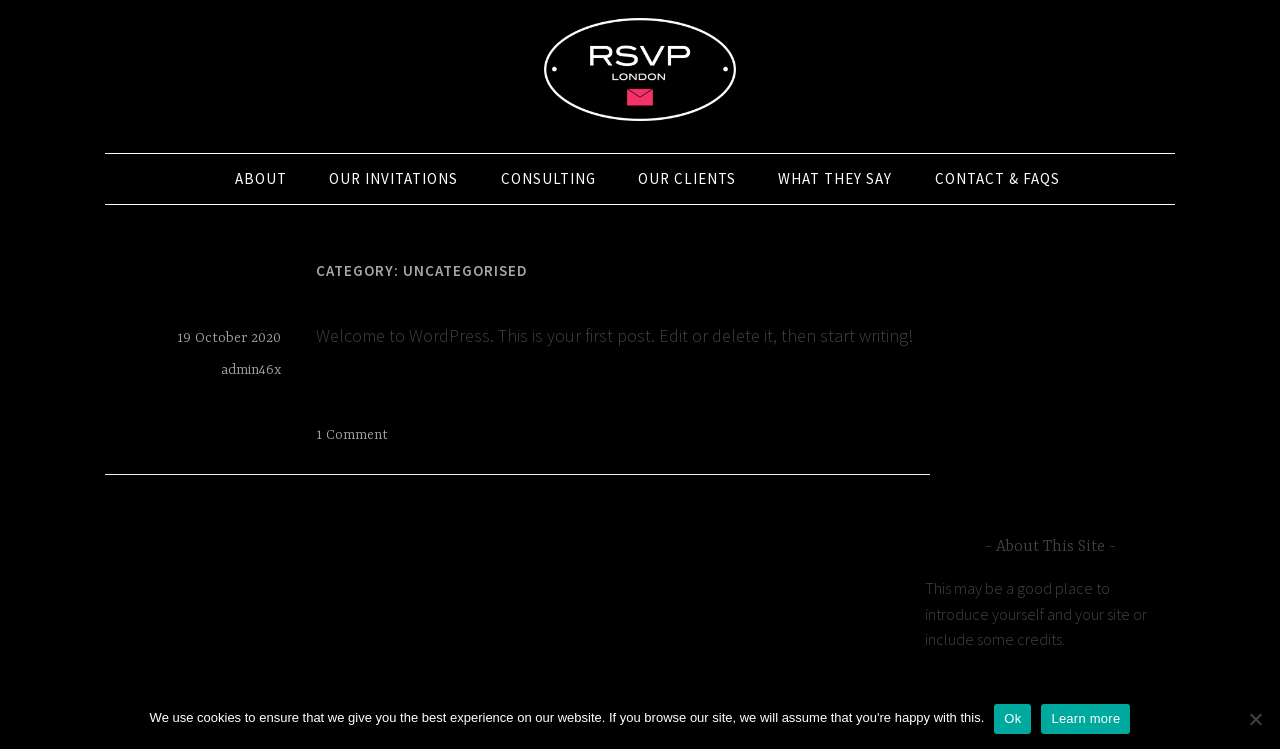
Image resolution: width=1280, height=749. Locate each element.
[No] (1255, 719)
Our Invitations (393, 178)
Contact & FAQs (997, 178)
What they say (835, 178)
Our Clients (687, 178)
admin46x (251, 370)
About (261, 178)
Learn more (1085, 718)
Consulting (548, 178)
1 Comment (352, 435)
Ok (1012, 718)
